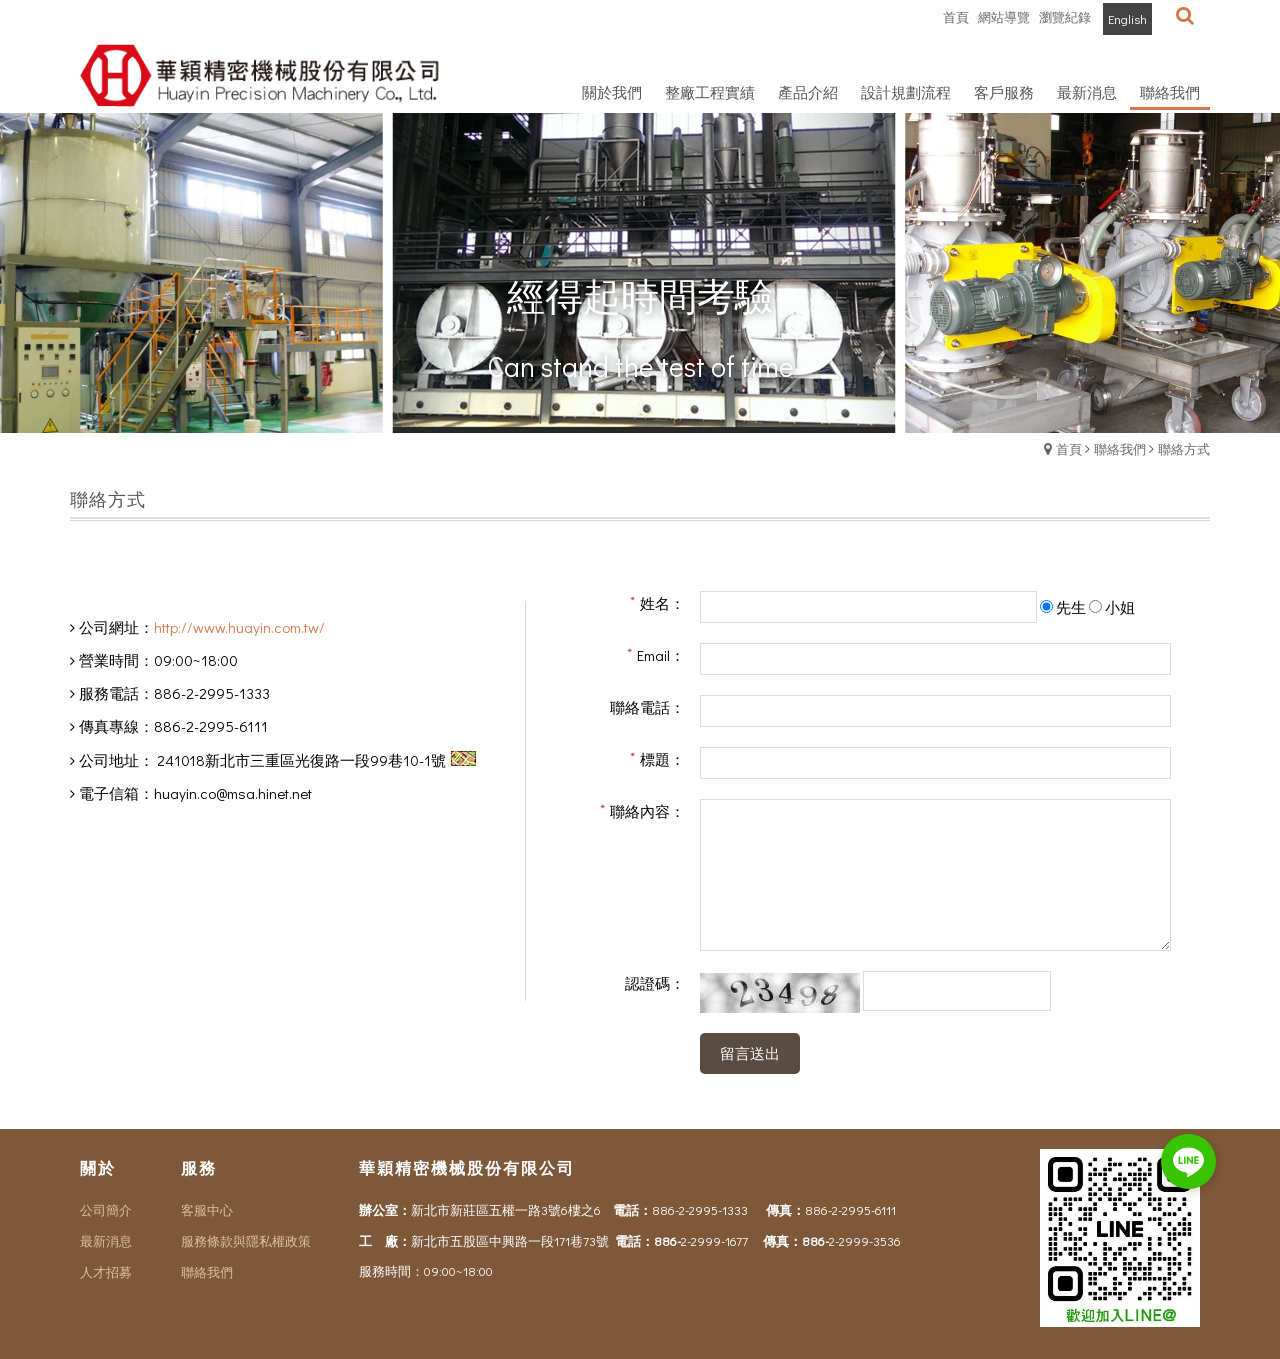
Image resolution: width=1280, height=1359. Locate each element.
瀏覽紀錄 (1065, 16)
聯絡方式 (1184, 448)
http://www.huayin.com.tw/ (239, 627)
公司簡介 (106, 1209)
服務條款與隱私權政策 (246, 1240)
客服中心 (207, 1209)
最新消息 (106, 1240)
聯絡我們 (1120, 448)
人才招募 (106, 1271)
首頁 (1069, 448)
